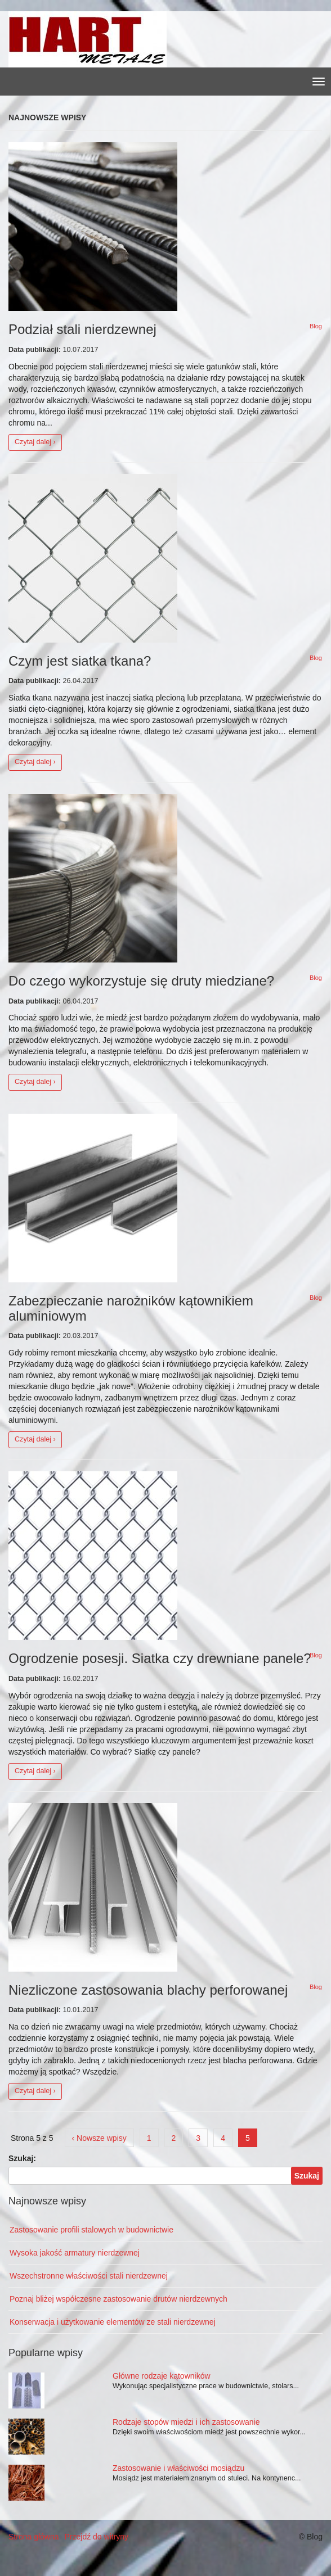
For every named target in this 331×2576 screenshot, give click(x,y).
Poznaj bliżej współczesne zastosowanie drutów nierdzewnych (118, 2298)
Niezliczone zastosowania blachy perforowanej (148, 1989)
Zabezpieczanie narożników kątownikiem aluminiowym (130, 1308)
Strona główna (33, 2536)
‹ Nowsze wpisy (99, 2138)
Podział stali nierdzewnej (82, 329)
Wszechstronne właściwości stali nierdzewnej (89, 2275)
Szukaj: (22, 2158)
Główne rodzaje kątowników (162, 2375)
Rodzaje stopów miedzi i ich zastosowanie (186, 2421)
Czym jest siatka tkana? (79, 660)
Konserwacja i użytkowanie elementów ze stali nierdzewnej (113, 2321)
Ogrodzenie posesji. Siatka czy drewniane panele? (159, 1658)
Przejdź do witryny (97, 2536)
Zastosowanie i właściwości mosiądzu (178, 2468)
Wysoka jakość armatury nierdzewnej (75, 2252)
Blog (316, 326)
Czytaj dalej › (35, 442)
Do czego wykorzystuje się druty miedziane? (141, 980)
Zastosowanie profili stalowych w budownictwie (91, 2229)
